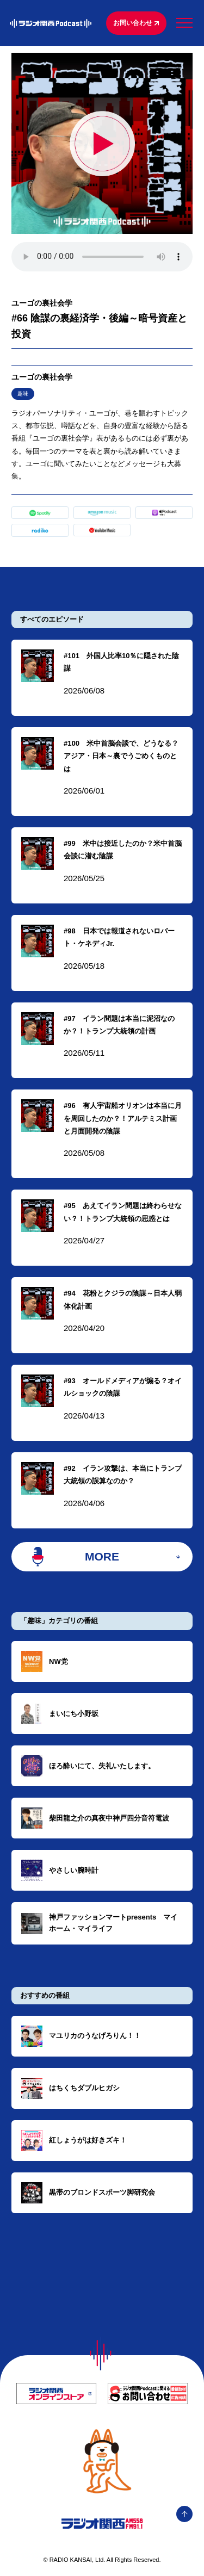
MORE (102, 1556)
